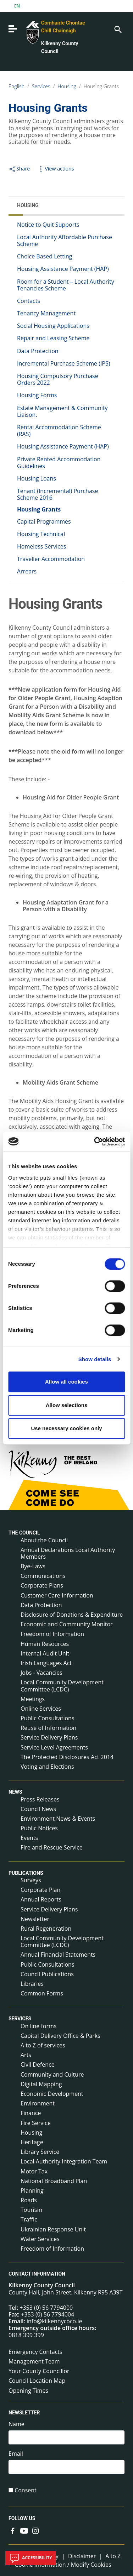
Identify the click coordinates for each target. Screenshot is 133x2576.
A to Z (113, 2556)
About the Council (44, 1540)
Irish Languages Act (46, 1663)
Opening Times (28, 2390)
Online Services (41, 1708)
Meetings (33, 1699)
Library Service (40, 2152)
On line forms (38, 2026)
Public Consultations (47, 1718)
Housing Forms (37, 395)
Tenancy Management (46, 313)
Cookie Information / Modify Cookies (63, 2565)
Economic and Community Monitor (67, 1624)
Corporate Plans (42, 1585)
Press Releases (40, 1799)
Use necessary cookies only (66, 1428)
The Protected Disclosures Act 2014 (67, 1757)
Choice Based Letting (44, 256)
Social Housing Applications (53, 326)
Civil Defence (38, 2064)
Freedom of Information (52, 1634)
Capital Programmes (44, 521)
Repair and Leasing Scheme (53, 338)
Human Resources (45, 1644)
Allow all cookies (66, 1382)
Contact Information (37, 2274)
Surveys (31, 1880)
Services (41, 86)
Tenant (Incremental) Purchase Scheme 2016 (57, 494)
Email (16, 2453)
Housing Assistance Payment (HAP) (63, 269)
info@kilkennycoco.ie (54, 2321)
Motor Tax (34, 2171)
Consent (26, 2490)
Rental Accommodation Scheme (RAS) (59, 430)
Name (16, 2424)
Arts (26, 2055)
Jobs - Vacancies (41, 1673)
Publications (26, 1873)
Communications (43, 1576)
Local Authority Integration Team (64, 2161)
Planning (32, 2190)
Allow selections (67, 1405)
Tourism (31, 2210)
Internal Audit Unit (45, 1653)
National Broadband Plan (54, 2181)
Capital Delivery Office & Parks (60, 2036)
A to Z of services (43, 2045)
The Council (24, 1533)
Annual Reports (41, 1899)
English (16, 86)
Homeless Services (41, 546)
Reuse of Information (48, 1728)
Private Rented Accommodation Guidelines (58, 462)
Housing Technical (41, 534)
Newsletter (35, 1919)
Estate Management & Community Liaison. (62, 411)
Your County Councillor (39, 2371)
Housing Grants (100, 86)
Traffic (29, 2219)
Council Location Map (37, 2380)
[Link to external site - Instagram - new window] (35, 2530)
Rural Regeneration (46, 1928)
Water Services (40, 2239)
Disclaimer (82, 2556)
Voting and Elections (47, 1766)
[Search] (117, 29)
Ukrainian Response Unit (53, 2229)
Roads (29, 2200)
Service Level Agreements (54, 1747)
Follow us (22, 2518)
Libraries (32, 1984)
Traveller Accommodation (51, 559)
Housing (66, 86)
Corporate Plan (40, 1890)
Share (19, 168)
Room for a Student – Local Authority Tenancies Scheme (65, 285)
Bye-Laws (33, 1566)
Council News (38, 1809)
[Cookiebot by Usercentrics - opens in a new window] (95, 1141)
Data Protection (38, 351)
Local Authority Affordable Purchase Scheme (64, 240)
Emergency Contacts (35, 2352)
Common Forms (42, 1993)
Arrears (27, 571)
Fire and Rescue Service (52, 1847)
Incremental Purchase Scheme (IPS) (63, 363)
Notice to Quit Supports (48, 225)
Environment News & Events (58, 1818)
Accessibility (30, 2558)
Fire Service (36, 2123)
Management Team (34, 2361)
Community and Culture (52, 2074)
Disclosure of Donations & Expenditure (72, 1614)
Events (29, 1838)
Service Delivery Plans (49, 1737)
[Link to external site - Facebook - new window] (13, 2530)
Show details (94, 1359)
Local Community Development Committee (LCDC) (62, 1685)
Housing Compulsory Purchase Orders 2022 (57, 379)
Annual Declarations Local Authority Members (68, 1553)
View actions (55, 168)
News (15, 1792)
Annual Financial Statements (58, 1954)
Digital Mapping (41, 2084)
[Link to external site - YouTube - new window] (24, 2530)
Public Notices (39, 1828)
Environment (38, 2103)
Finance (31, 2113)
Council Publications (47, 1974)
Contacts (28, 301)
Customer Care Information (57, 1595)
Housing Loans (36, 478)
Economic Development (52, 2094)
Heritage (32, 2142)
